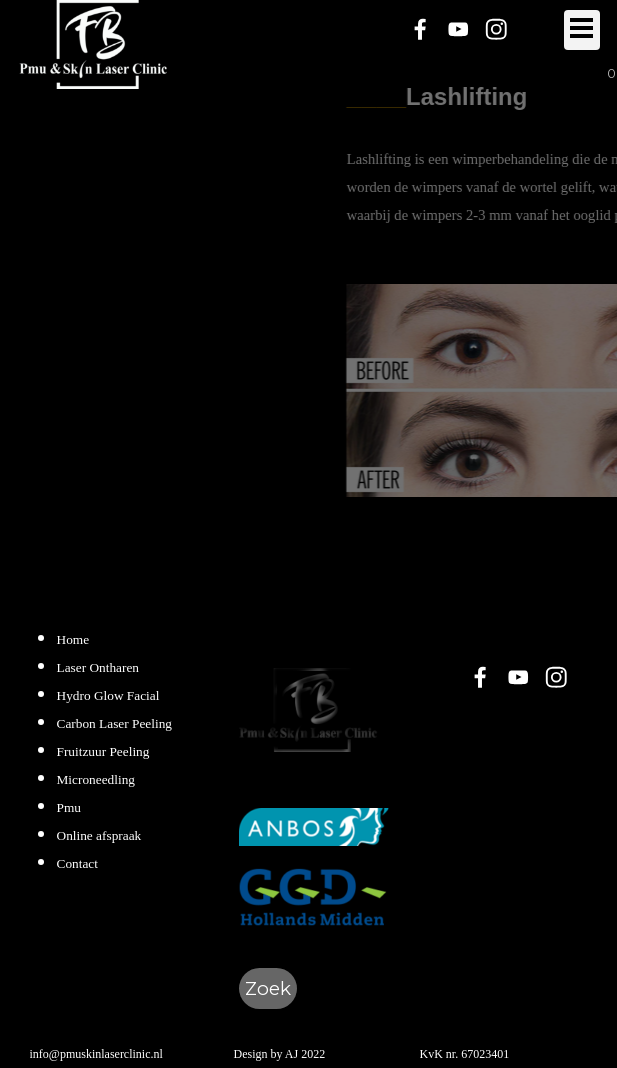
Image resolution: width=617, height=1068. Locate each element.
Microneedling (96, 779)
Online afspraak (99, 835)
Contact (77, 863)
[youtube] (458, 29)
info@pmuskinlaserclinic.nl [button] (96, 1054)
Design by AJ (266, 1054)
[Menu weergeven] (582, 30)
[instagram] (496, 29)
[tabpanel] (112, 750)
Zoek (268, 988)
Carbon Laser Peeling (114, 723)
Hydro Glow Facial (108, 695)
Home (73, 639)
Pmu (69, 807)
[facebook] (420, 29)
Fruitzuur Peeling (103, 751)
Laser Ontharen (98, 667)
